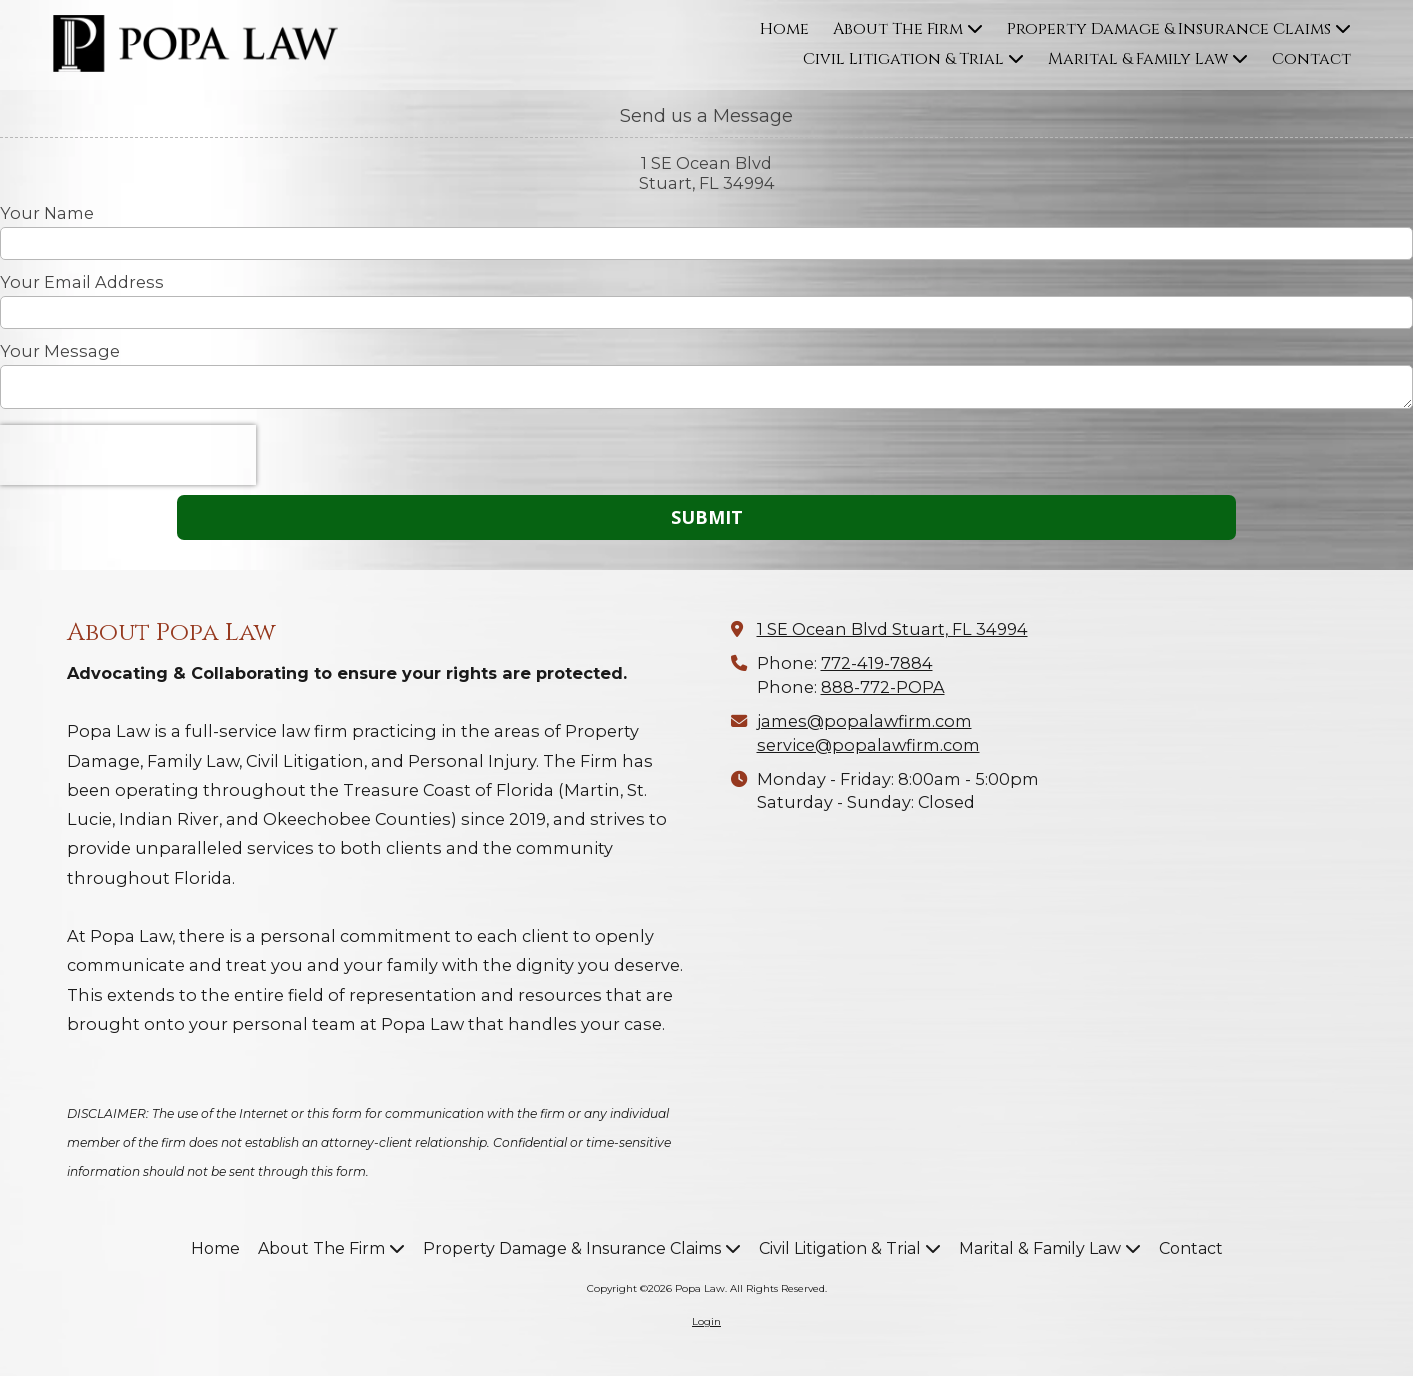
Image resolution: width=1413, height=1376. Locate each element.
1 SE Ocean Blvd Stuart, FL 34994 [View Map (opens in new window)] (892, 629)
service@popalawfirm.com (868, 745)
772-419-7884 (877, 663)
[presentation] (128, 455)
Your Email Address (82, 282)
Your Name (47, 213)
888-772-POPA (883, 687)
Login (706, 1321)
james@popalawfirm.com (864, 721)
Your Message (60, 351)
